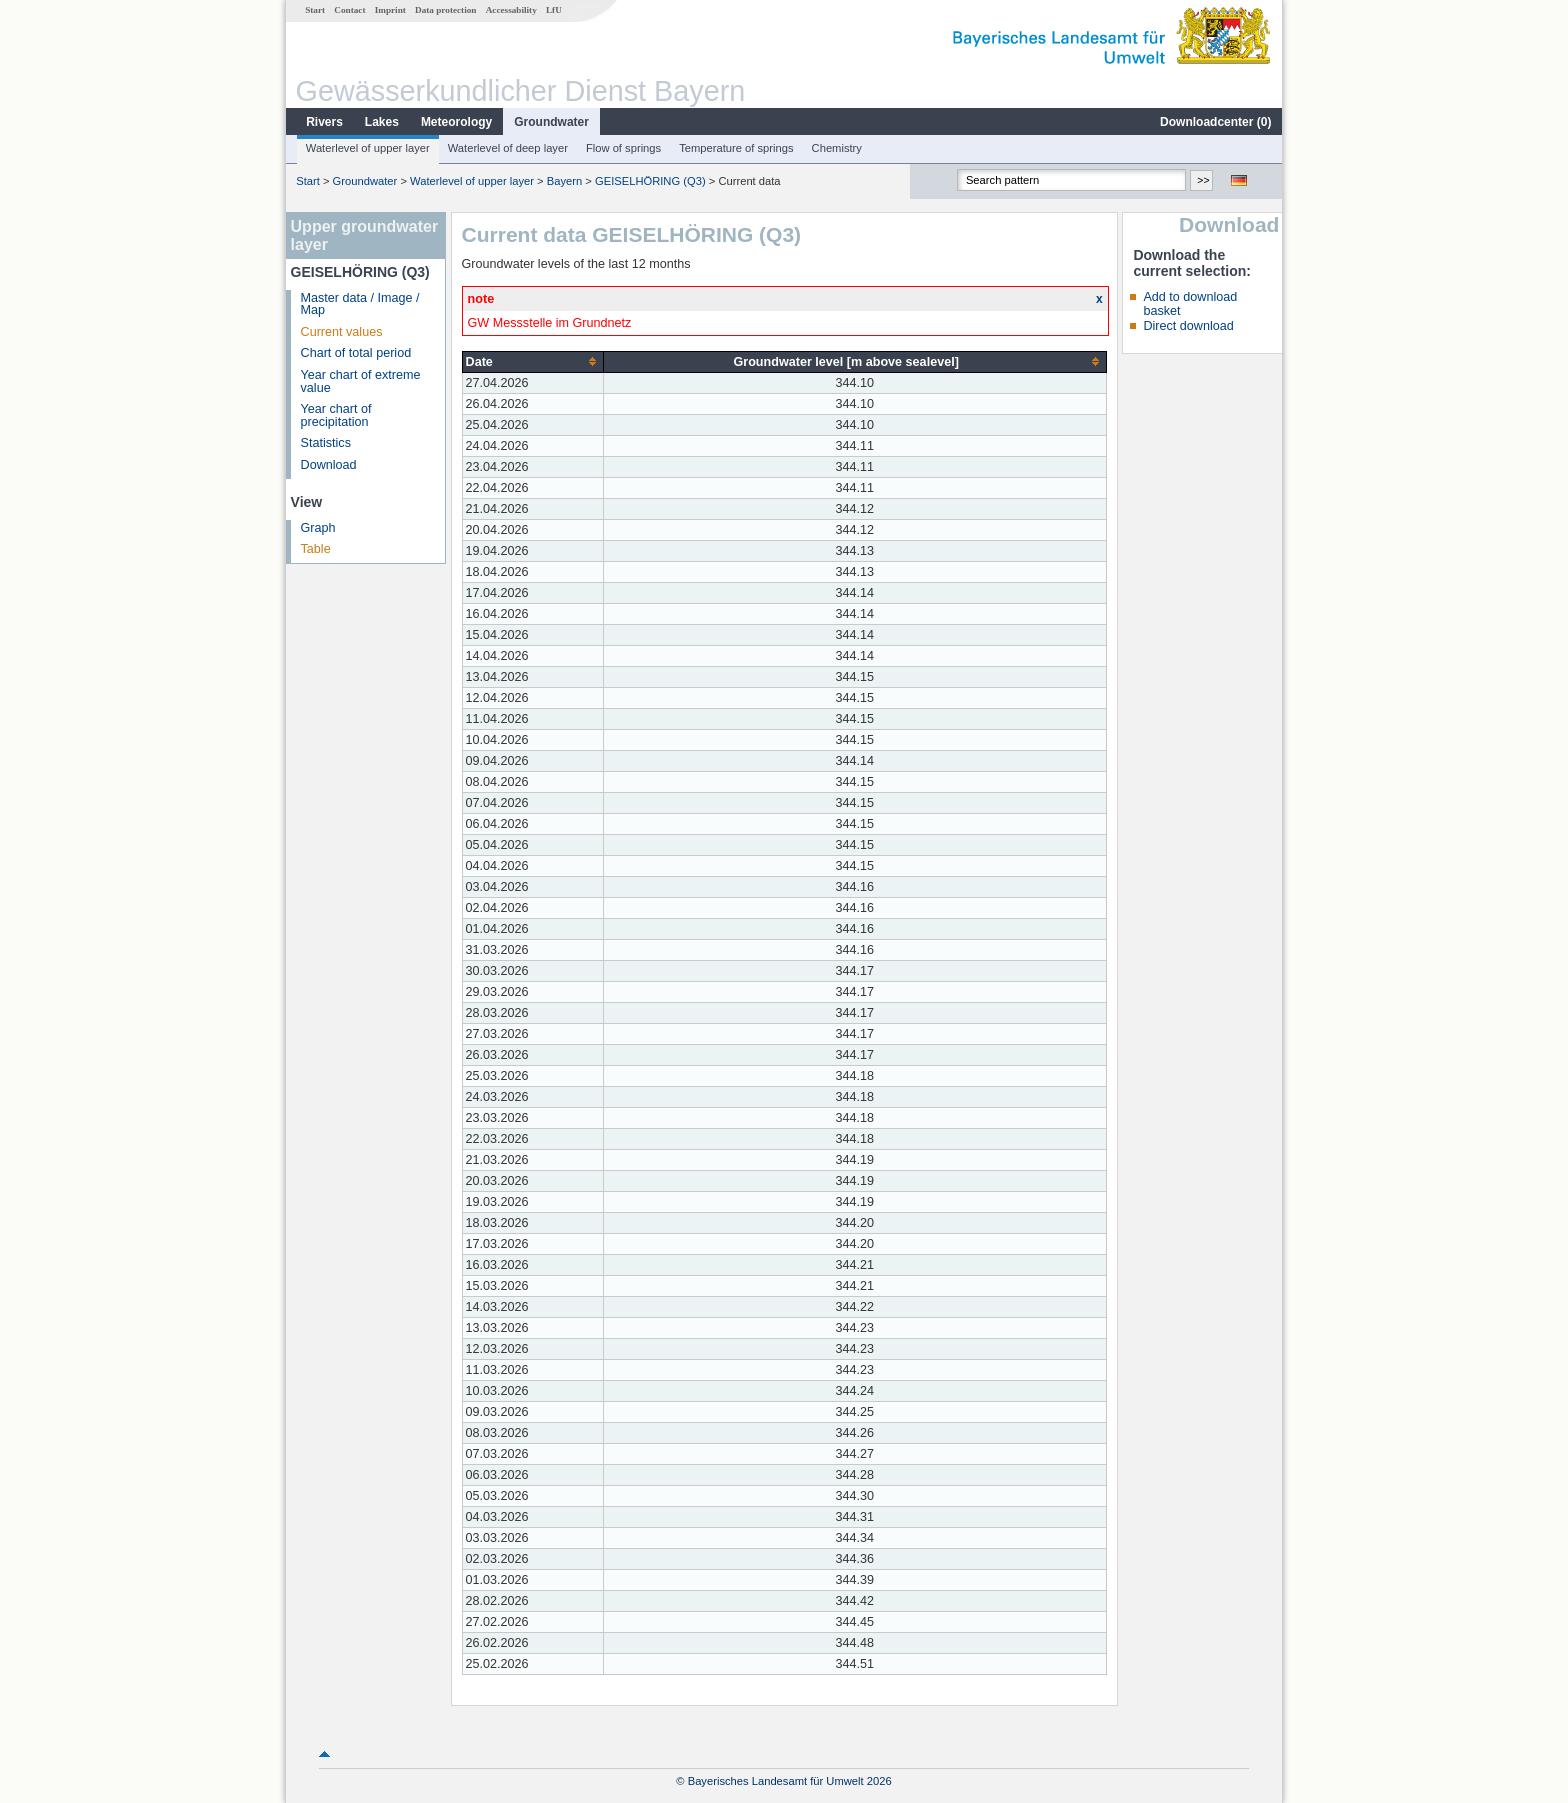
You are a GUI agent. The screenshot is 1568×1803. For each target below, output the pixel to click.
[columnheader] (532, 361)
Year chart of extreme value (361, 381)
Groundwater (551, 122)
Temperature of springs (736, 148)
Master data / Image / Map (360, 304)
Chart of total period (356, 353)
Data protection (445, 10)
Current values (342, 332)
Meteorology (456, 122)
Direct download (1188, 326)
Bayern (564, 181)
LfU (554, 10)
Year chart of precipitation (336, 415)
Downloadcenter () (1215, 122)
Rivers (324, 122)
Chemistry (837, 148)
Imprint (390, 10)
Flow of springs (623, 148)
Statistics (326, 443)
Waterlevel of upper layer (368, 148)
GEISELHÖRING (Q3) (650, 181)
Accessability (511, 10)
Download (329, 465)
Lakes (382, 122)
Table (316, 549)
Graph (318, 528)
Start (315, 10)
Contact (349, 10)
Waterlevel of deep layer (508, 148)
